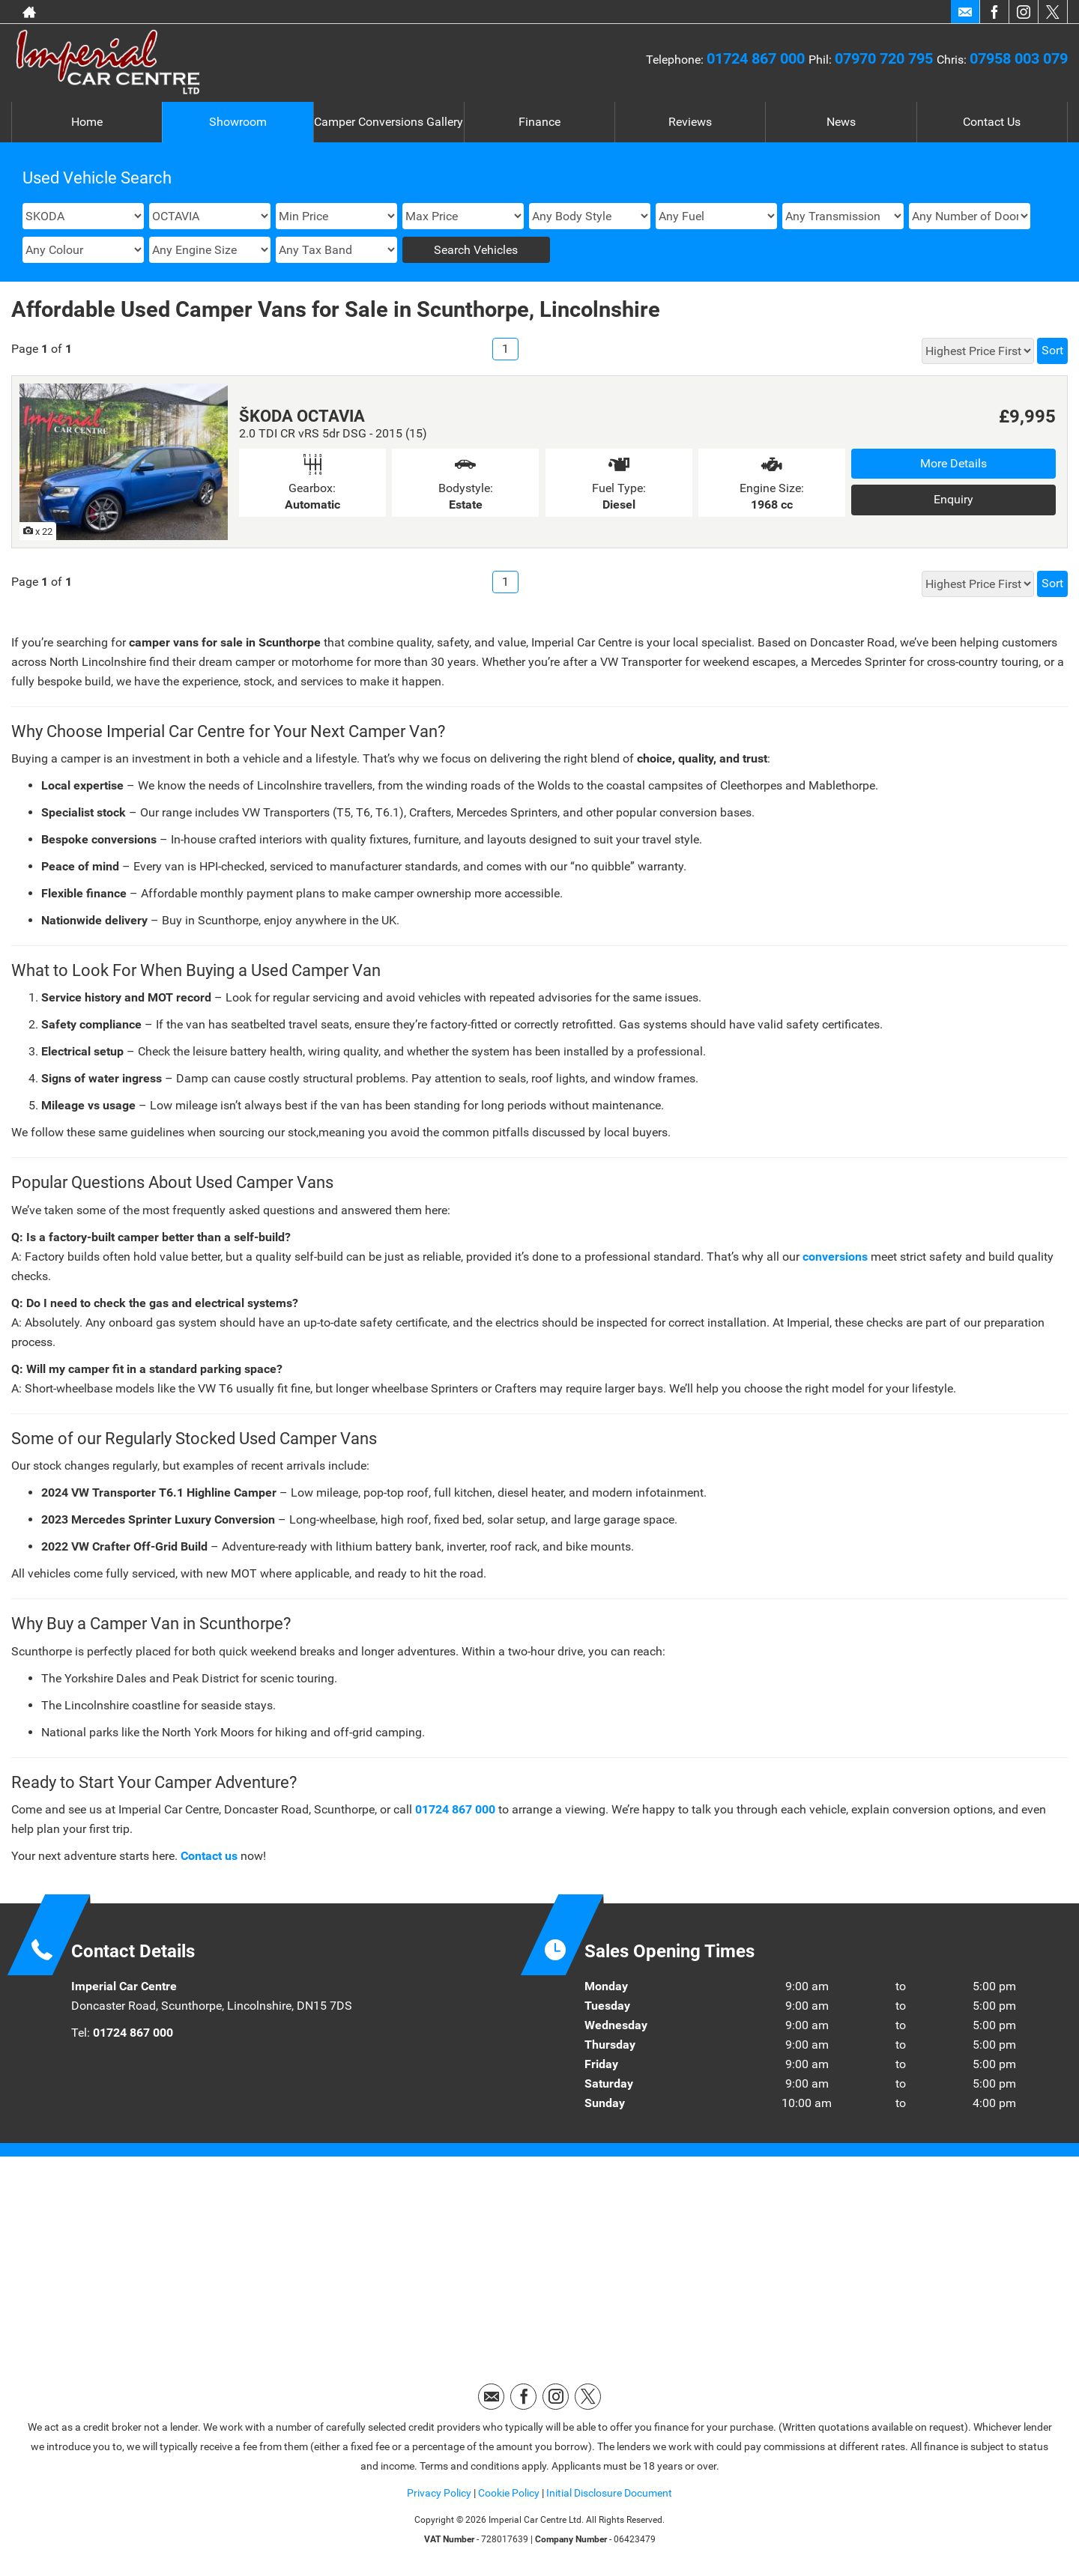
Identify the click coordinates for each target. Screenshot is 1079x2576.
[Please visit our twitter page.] (1052, 12)
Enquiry (953, 499)
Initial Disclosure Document (609, 2493)
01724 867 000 (758, 58)
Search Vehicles (476, 250)
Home (87, 122)
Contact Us (992, 122)
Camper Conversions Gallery (388, 122)
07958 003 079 (1019, 58)
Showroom (238, 122)
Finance (539, 122)
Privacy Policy (439, 2493)
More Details (953, 463)
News (841, 122)
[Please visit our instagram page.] (1023, 12)
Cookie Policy (509, 2493)
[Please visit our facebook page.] (994, 12)
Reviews (690, 122)
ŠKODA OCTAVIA (302, 416)
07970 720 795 (886, 58)
